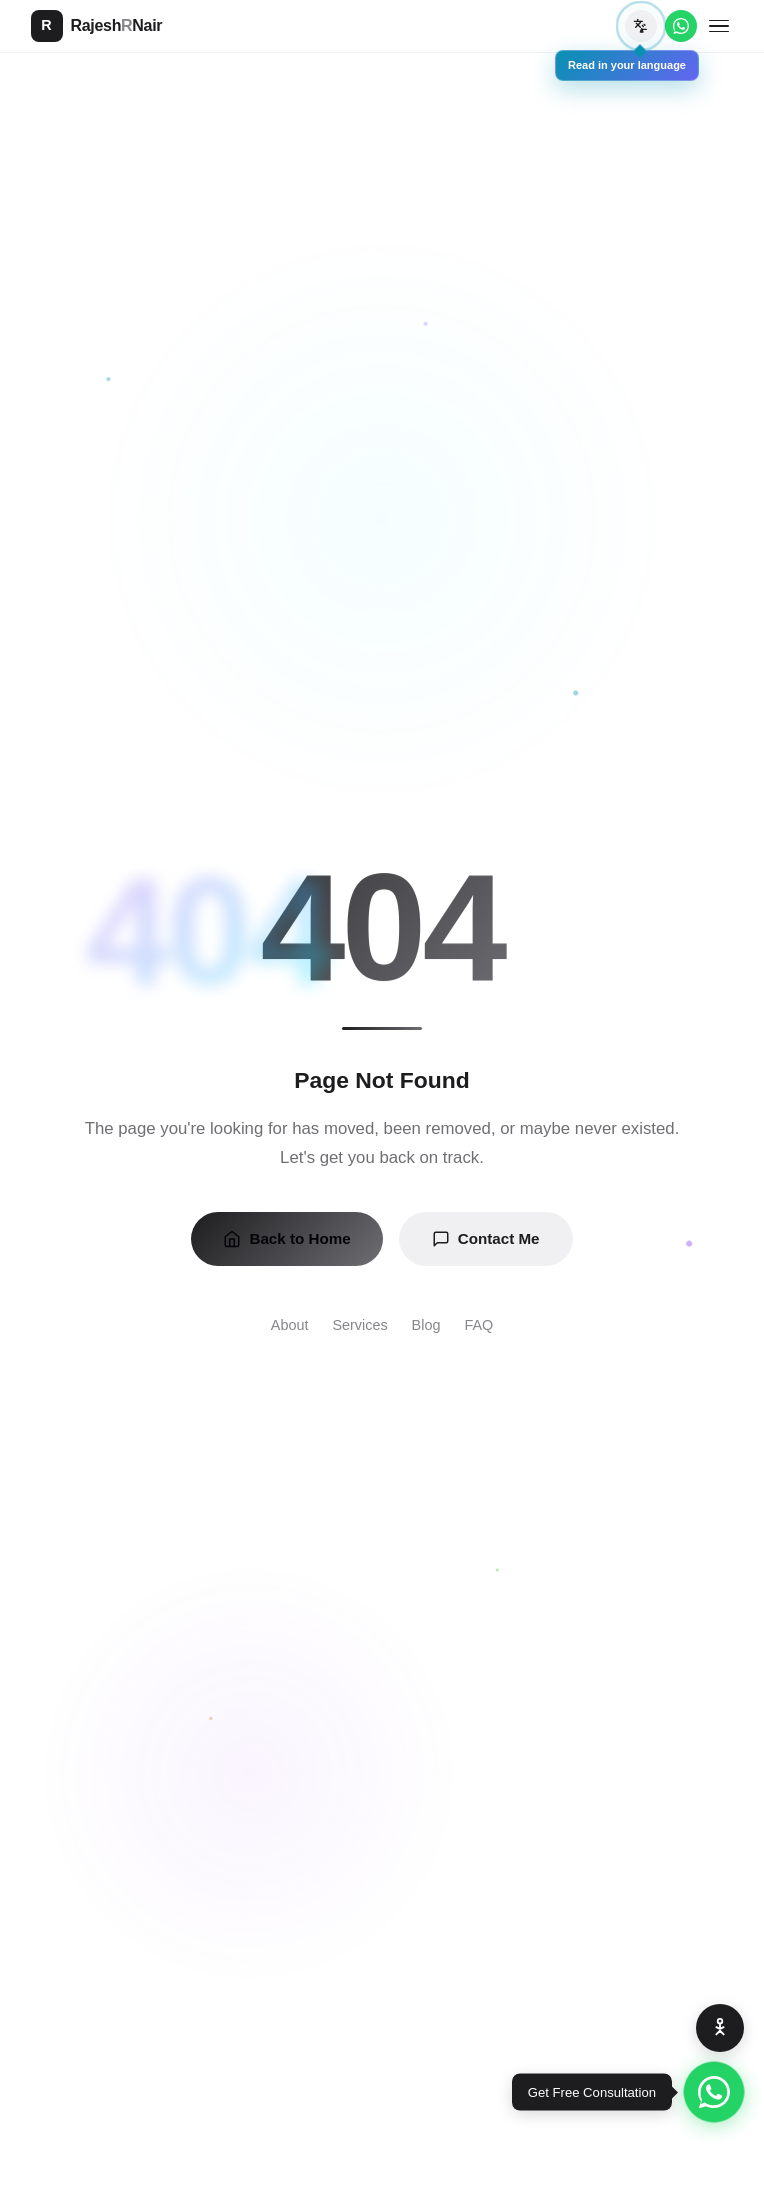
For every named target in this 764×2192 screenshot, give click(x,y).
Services (359, 1325)
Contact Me (486, 1239)
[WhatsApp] (681, 26)
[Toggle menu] (719, 26)
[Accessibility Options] (720, 2028)
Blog (426, 1325)
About (290, 1325)
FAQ (478, 1325)
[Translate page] (641, 26)
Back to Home (286, 1239)
